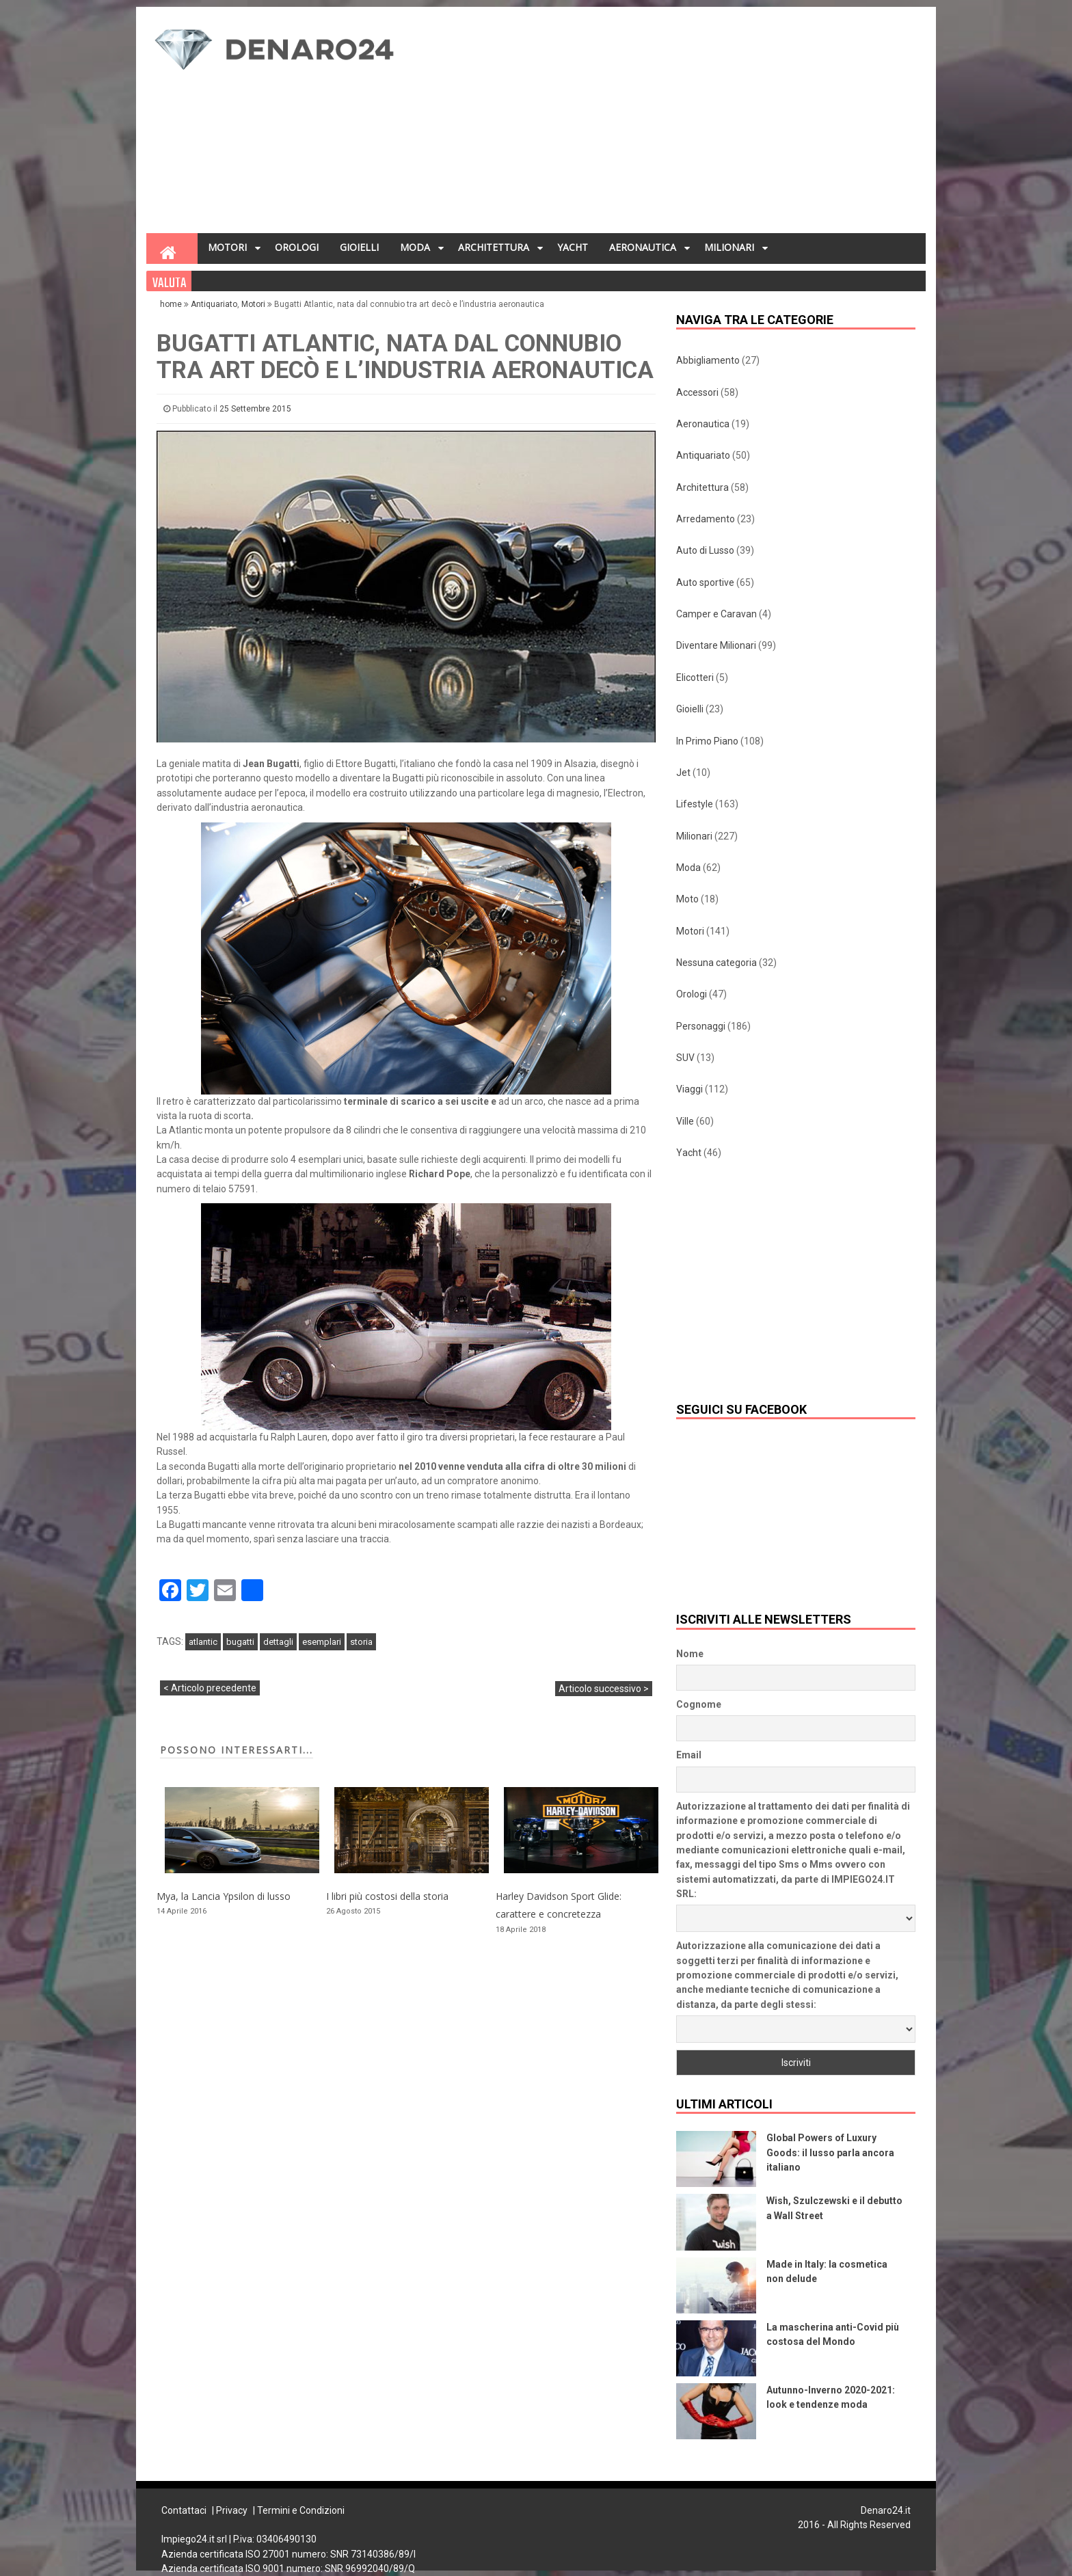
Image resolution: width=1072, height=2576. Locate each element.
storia (361, 1642)
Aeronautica (702, 423)
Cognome (698, 1704)
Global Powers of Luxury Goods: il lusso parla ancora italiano (830, 2152)
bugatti (240, 1642)
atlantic (203, 1642)
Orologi (691, 994)
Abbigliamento (708, 360)
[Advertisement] (670, 123)
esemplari (321, 1642)
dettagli (278, 1642)
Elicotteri (695, 677)
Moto (687, 899)
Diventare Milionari (716, 645)
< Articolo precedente (209, 1687)
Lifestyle (694, 804)
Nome (690, 1653)
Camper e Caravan (716, 613)
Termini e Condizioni (301, 2510)
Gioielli (690, 708)
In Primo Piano (707, 741)
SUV (685, 1057)
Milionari (694, 836)
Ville (685, 1121)
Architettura (702, 487)
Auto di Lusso (705, 550)
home (172, 304)
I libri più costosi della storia (387, 1896)
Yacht (688, 1152)
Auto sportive (705, 582)
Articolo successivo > (604, 1688)
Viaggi (689, 1089)
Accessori (697, 392)
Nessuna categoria (716, 962)
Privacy (231, 2510)
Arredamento (705, 518)
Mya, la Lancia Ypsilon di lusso (224, 1896)
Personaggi (700, 1026)
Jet (683, 772)
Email (688, 1754)
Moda (688, 867)
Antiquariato (214, 304)
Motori (253, 304)
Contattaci (183, 2510)
